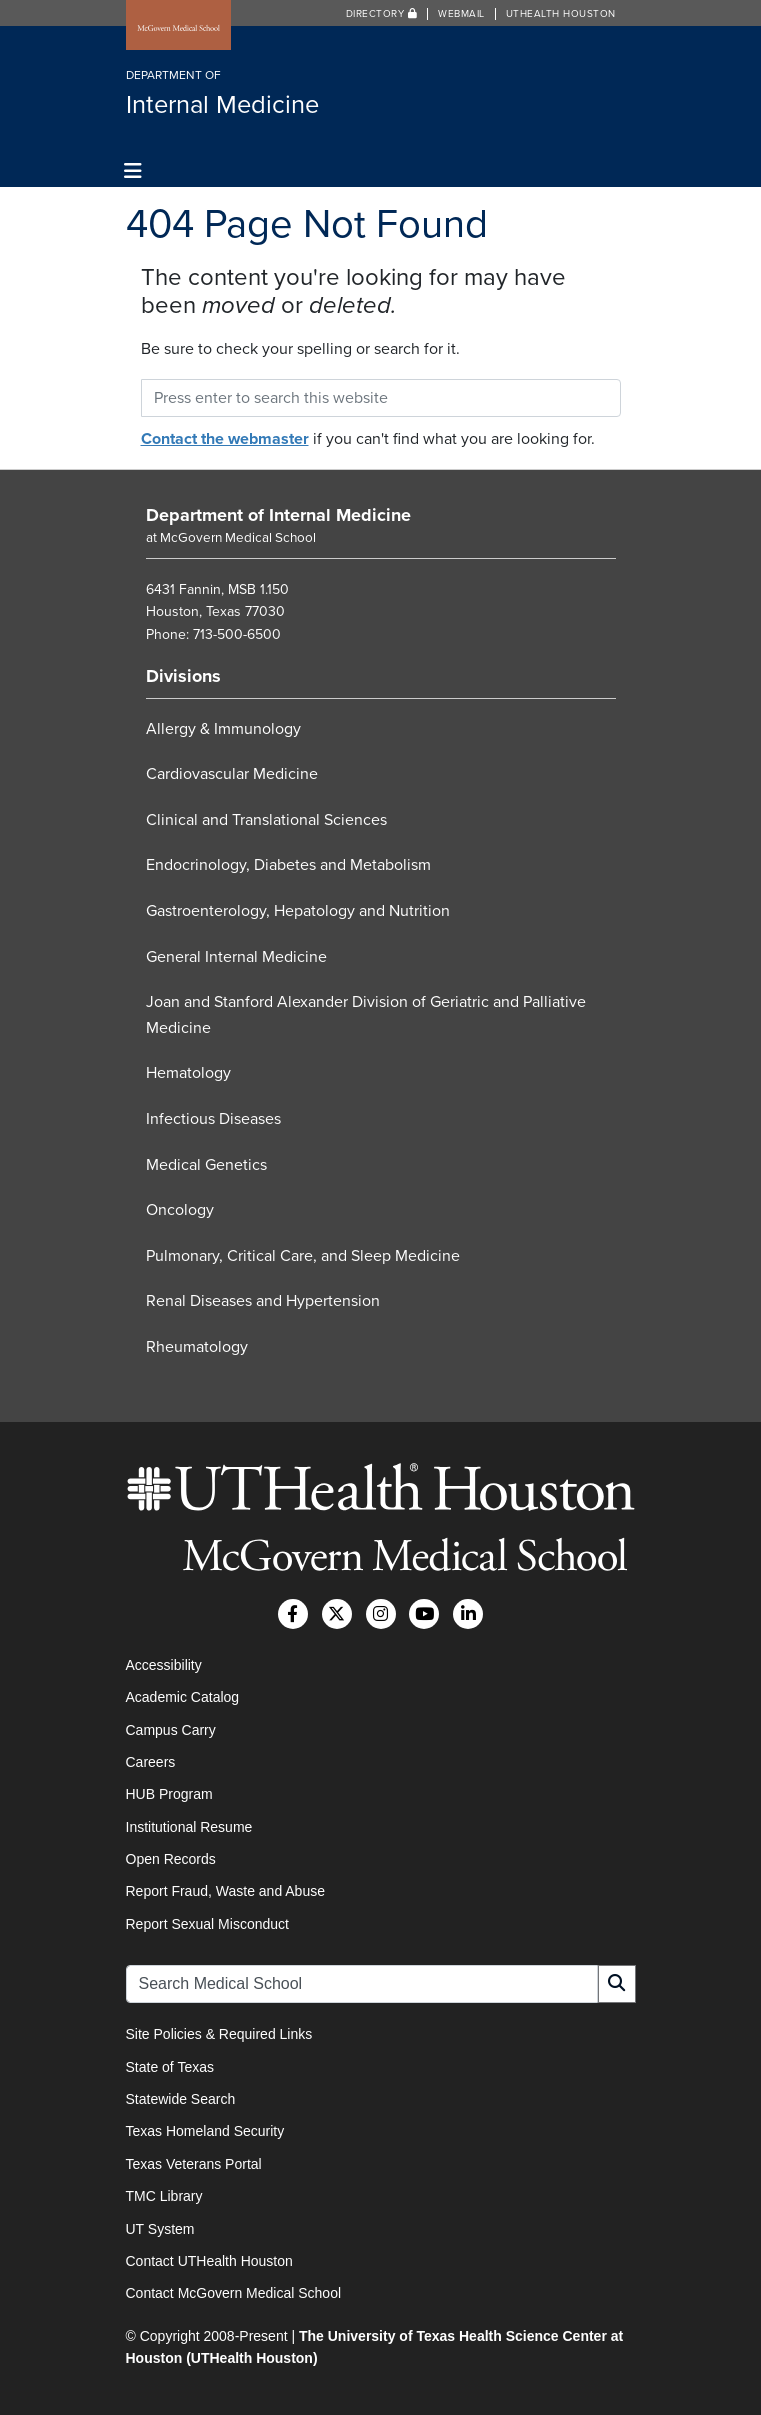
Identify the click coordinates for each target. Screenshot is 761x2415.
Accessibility (164, 1665)
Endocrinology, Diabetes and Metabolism (288, 865)
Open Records (171, 1859)
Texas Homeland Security (205, 2131)
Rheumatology (197, 1347)
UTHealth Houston (561, 14)
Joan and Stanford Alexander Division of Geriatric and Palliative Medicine (366, 1015)
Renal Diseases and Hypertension (263, 1301)
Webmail (461, 14)
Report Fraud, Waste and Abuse (225, 1891)
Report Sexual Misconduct (207, 1924)
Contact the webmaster (225, 439)
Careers (151, 1762)
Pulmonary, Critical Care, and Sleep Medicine (303, 1256)
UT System (160, 2229)
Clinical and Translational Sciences (266, 820)
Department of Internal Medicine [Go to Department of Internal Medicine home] (278, 515)
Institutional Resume (189, 1827)
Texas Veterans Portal (194, 2164)
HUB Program (169, 1794)
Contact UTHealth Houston (209, 2261)
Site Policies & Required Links (219, 2034)
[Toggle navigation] (133, 171)
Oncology (180, 1210)
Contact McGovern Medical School (234, 2293)
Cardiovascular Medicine (232, 774)
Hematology (188, 1073)
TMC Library (164, 2196)
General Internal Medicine (236, 957)
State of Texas (170, 2067)
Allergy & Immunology (223, 729)
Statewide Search (181, 2099)
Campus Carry (171, 1730)
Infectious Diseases (213, 1119)
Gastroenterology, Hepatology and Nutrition (298, 911)
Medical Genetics (206, 1165)
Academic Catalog (183, 1697)
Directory (382, 14)
